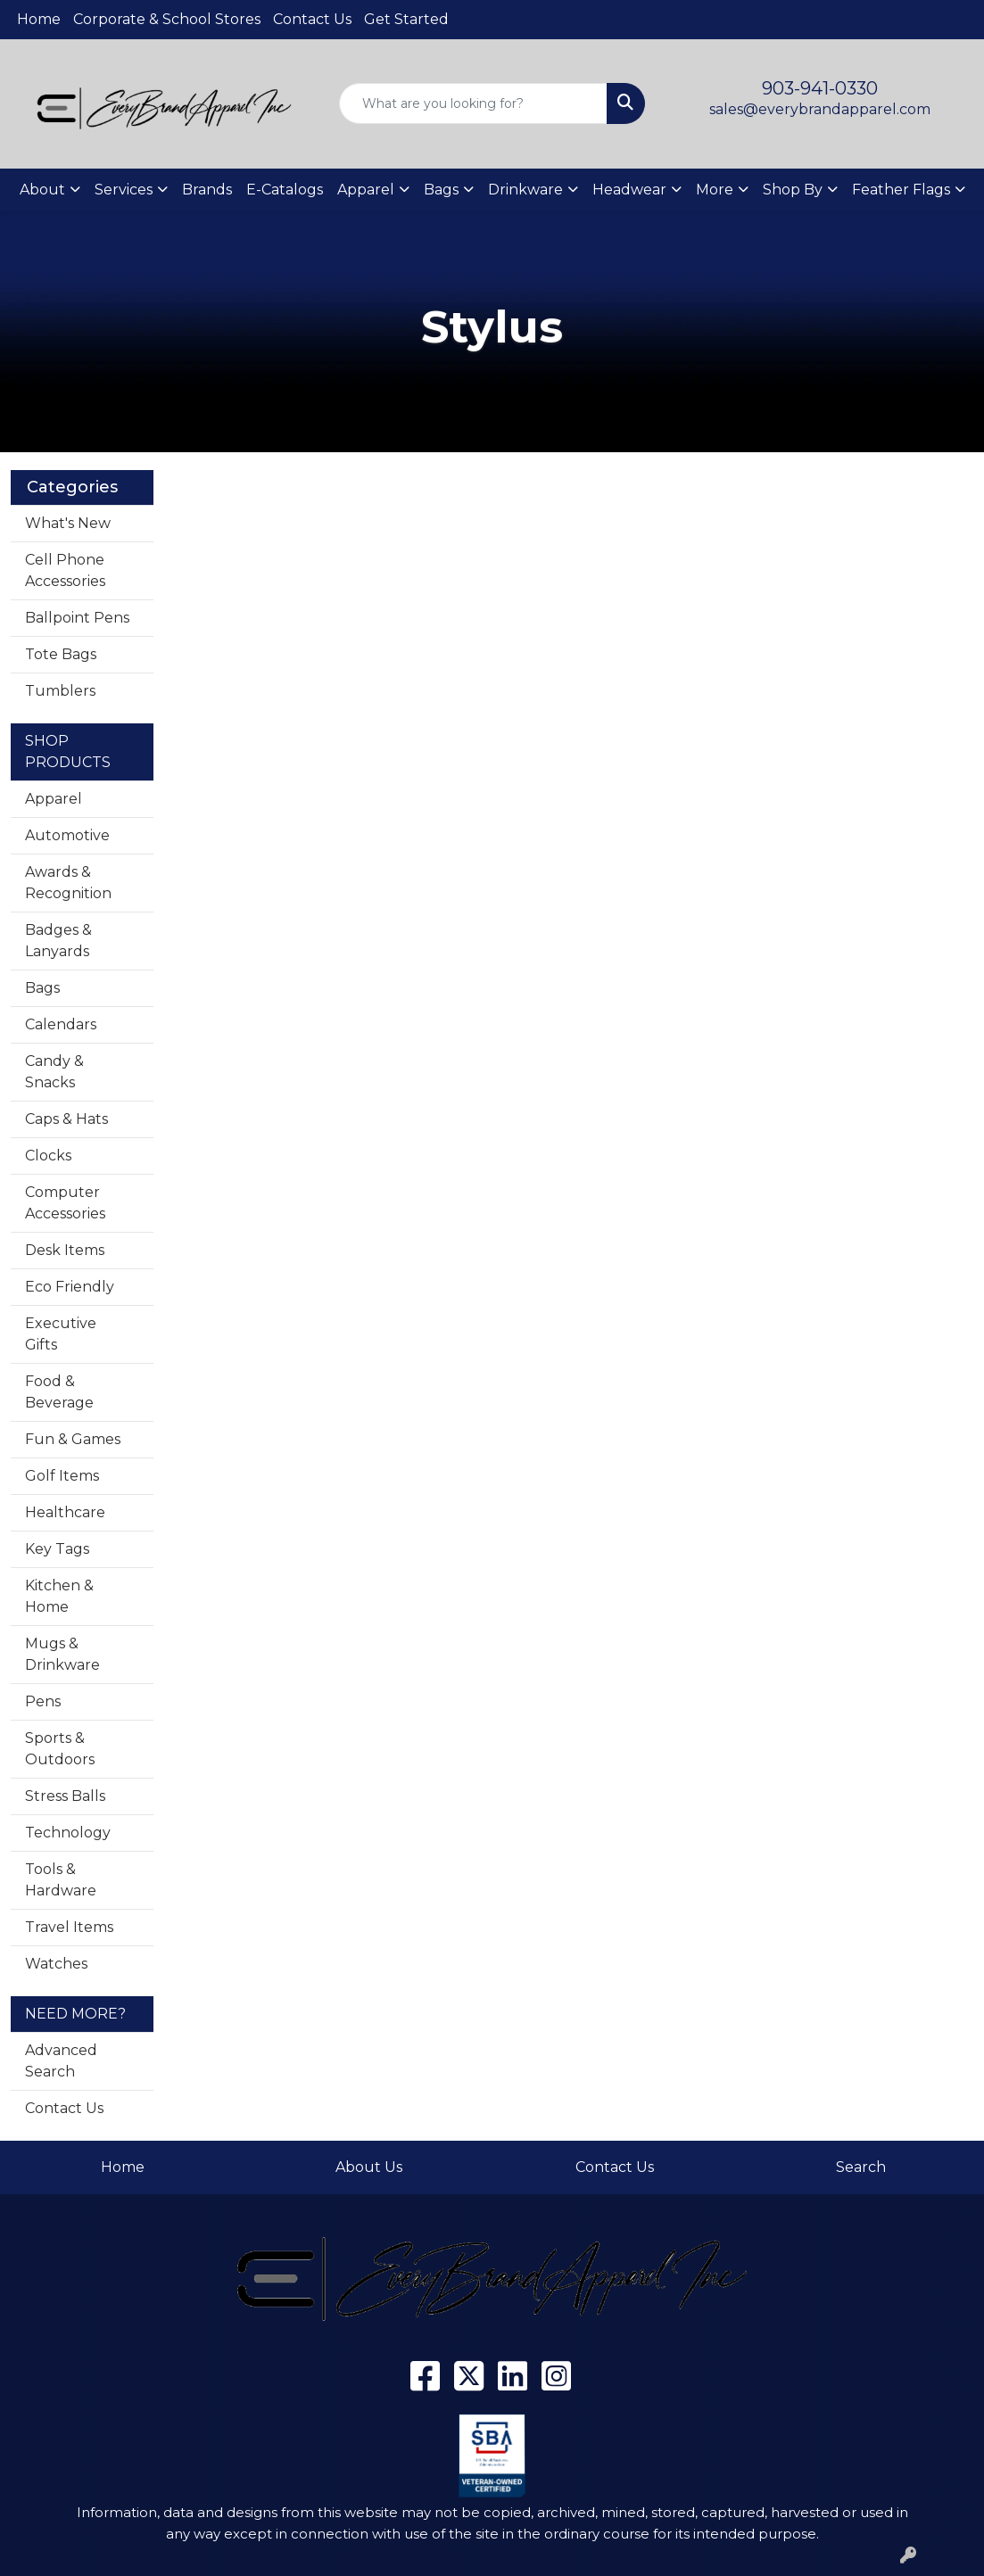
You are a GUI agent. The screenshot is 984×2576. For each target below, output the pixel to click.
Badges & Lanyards (58, 940)
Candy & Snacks (54, 1072)
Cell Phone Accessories (65, 570)
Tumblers (60, 690)
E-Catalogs (284, 189)
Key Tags (57, 1548)
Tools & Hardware (60, 1880)
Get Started (406, 19)
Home (39, 19)
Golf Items (62, 1475)
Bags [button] (441, 189)
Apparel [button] (365, 189)
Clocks (48, 1155)
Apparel (53, 798)
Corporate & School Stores (166, 19)
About (42, 189)
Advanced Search (61, 2061)
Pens (43, 1701)
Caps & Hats (66, 1118)
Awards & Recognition (68, 882)
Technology (68, 1832)
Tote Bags (60, 654)
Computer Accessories (65, 1203)
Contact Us (312, 19)
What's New (68, 523)
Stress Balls (65, 1796)
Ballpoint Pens (77, 617)
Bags (42, 987)
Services (124, 189)
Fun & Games (72, 1439)
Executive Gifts (60, 1334)
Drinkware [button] (525, 189)
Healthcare (65, 1512)
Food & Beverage (59, 1392)
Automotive (67, 835)
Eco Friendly (69, 1286)
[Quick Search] (473, 103)
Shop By (793, 189)
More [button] (714, 189)
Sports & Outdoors (60, 1749)
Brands (207, 189)
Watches (56, 1963)
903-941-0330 (820, 88)
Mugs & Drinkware (62, 1654)
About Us (368, 2167)
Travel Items (69, 1927)
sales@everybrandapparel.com (819, 109)
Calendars (60, 1024)
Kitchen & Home (59, 1596)
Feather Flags (901, 189)
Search (861, 2167)
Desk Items (64, 1250)
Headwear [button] (629, 189)
